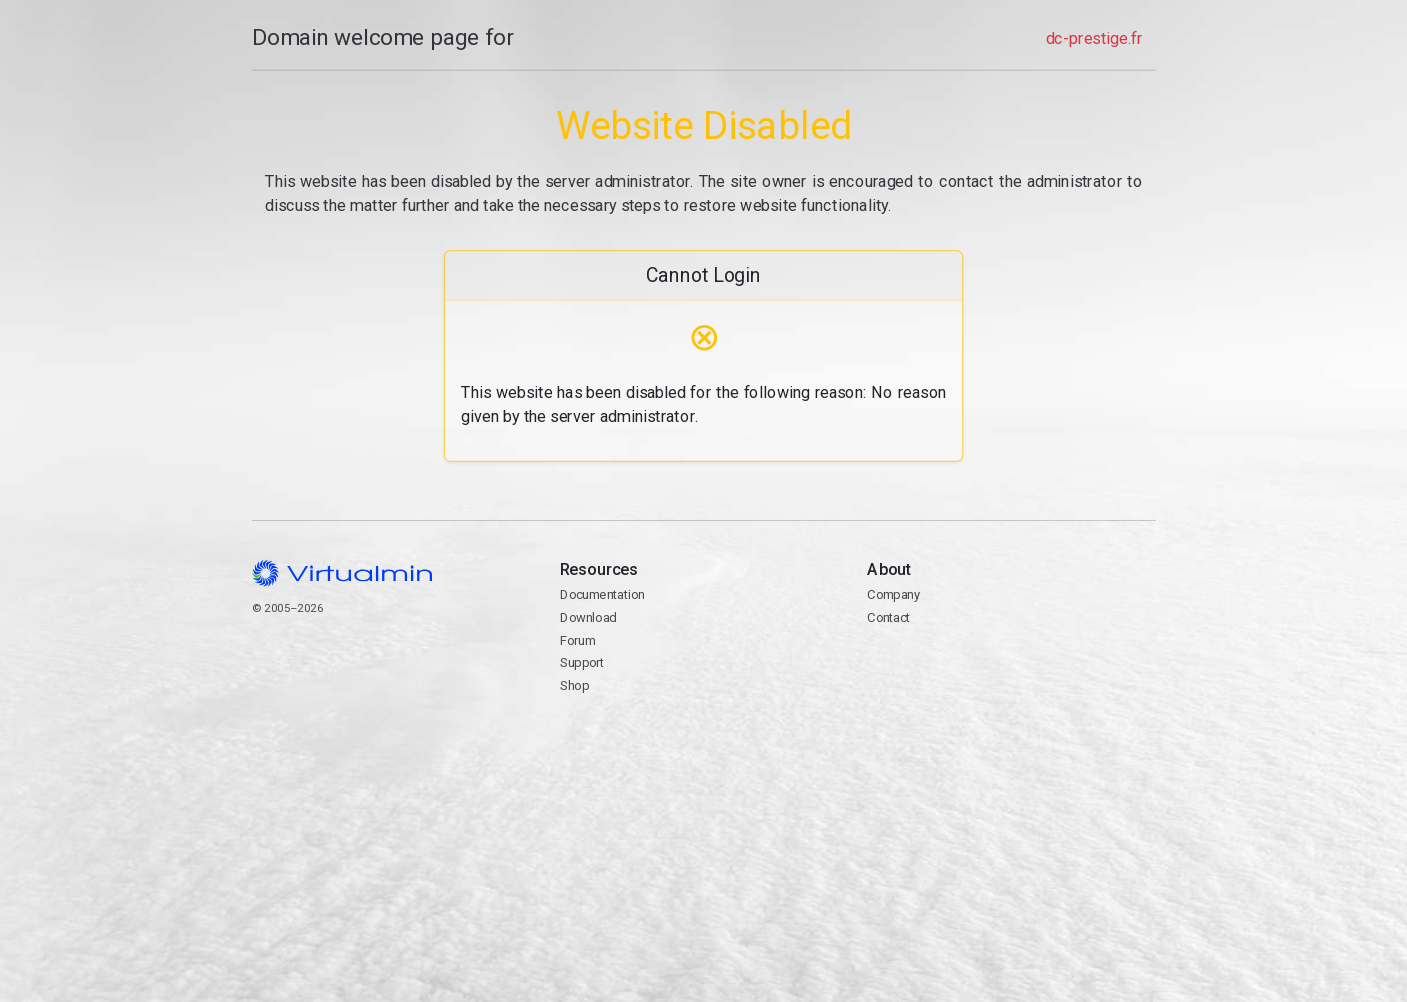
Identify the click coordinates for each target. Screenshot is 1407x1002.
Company (893, 594)
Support (581, 662)
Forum (577, 640)
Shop (573, 685)
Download (587, 617)
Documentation (601, 594)
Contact (1011, 675)
